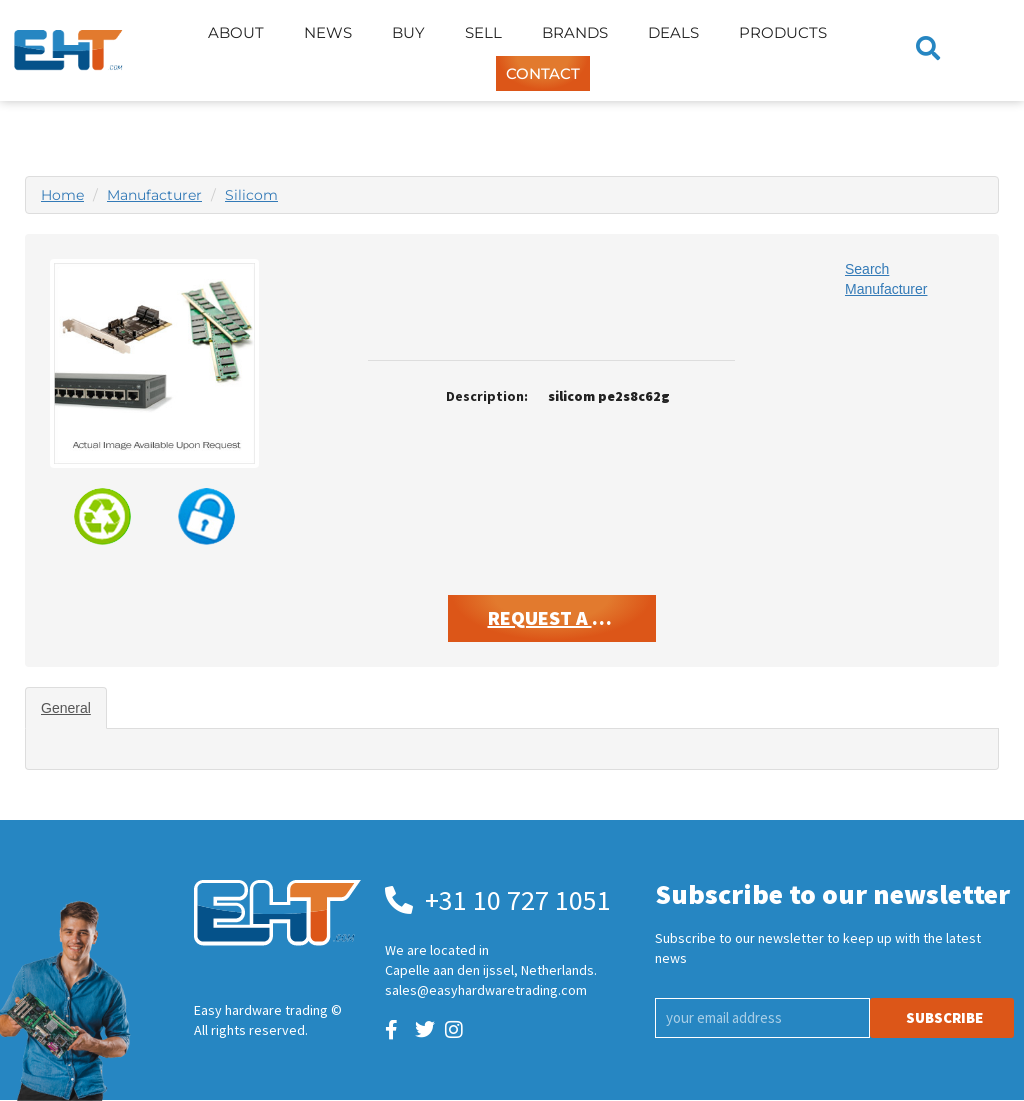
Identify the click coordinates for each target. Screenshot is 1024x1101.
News (328, 32)
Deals (673, 32)
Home (62, 195)
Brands (575, 32)
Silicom (251, 195)
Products (783, 32)
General (66, 708)
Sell (483, 32)
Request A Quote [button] (571, 617)
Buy (408, 32)
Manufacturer (154, 195)
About (236, 32)
